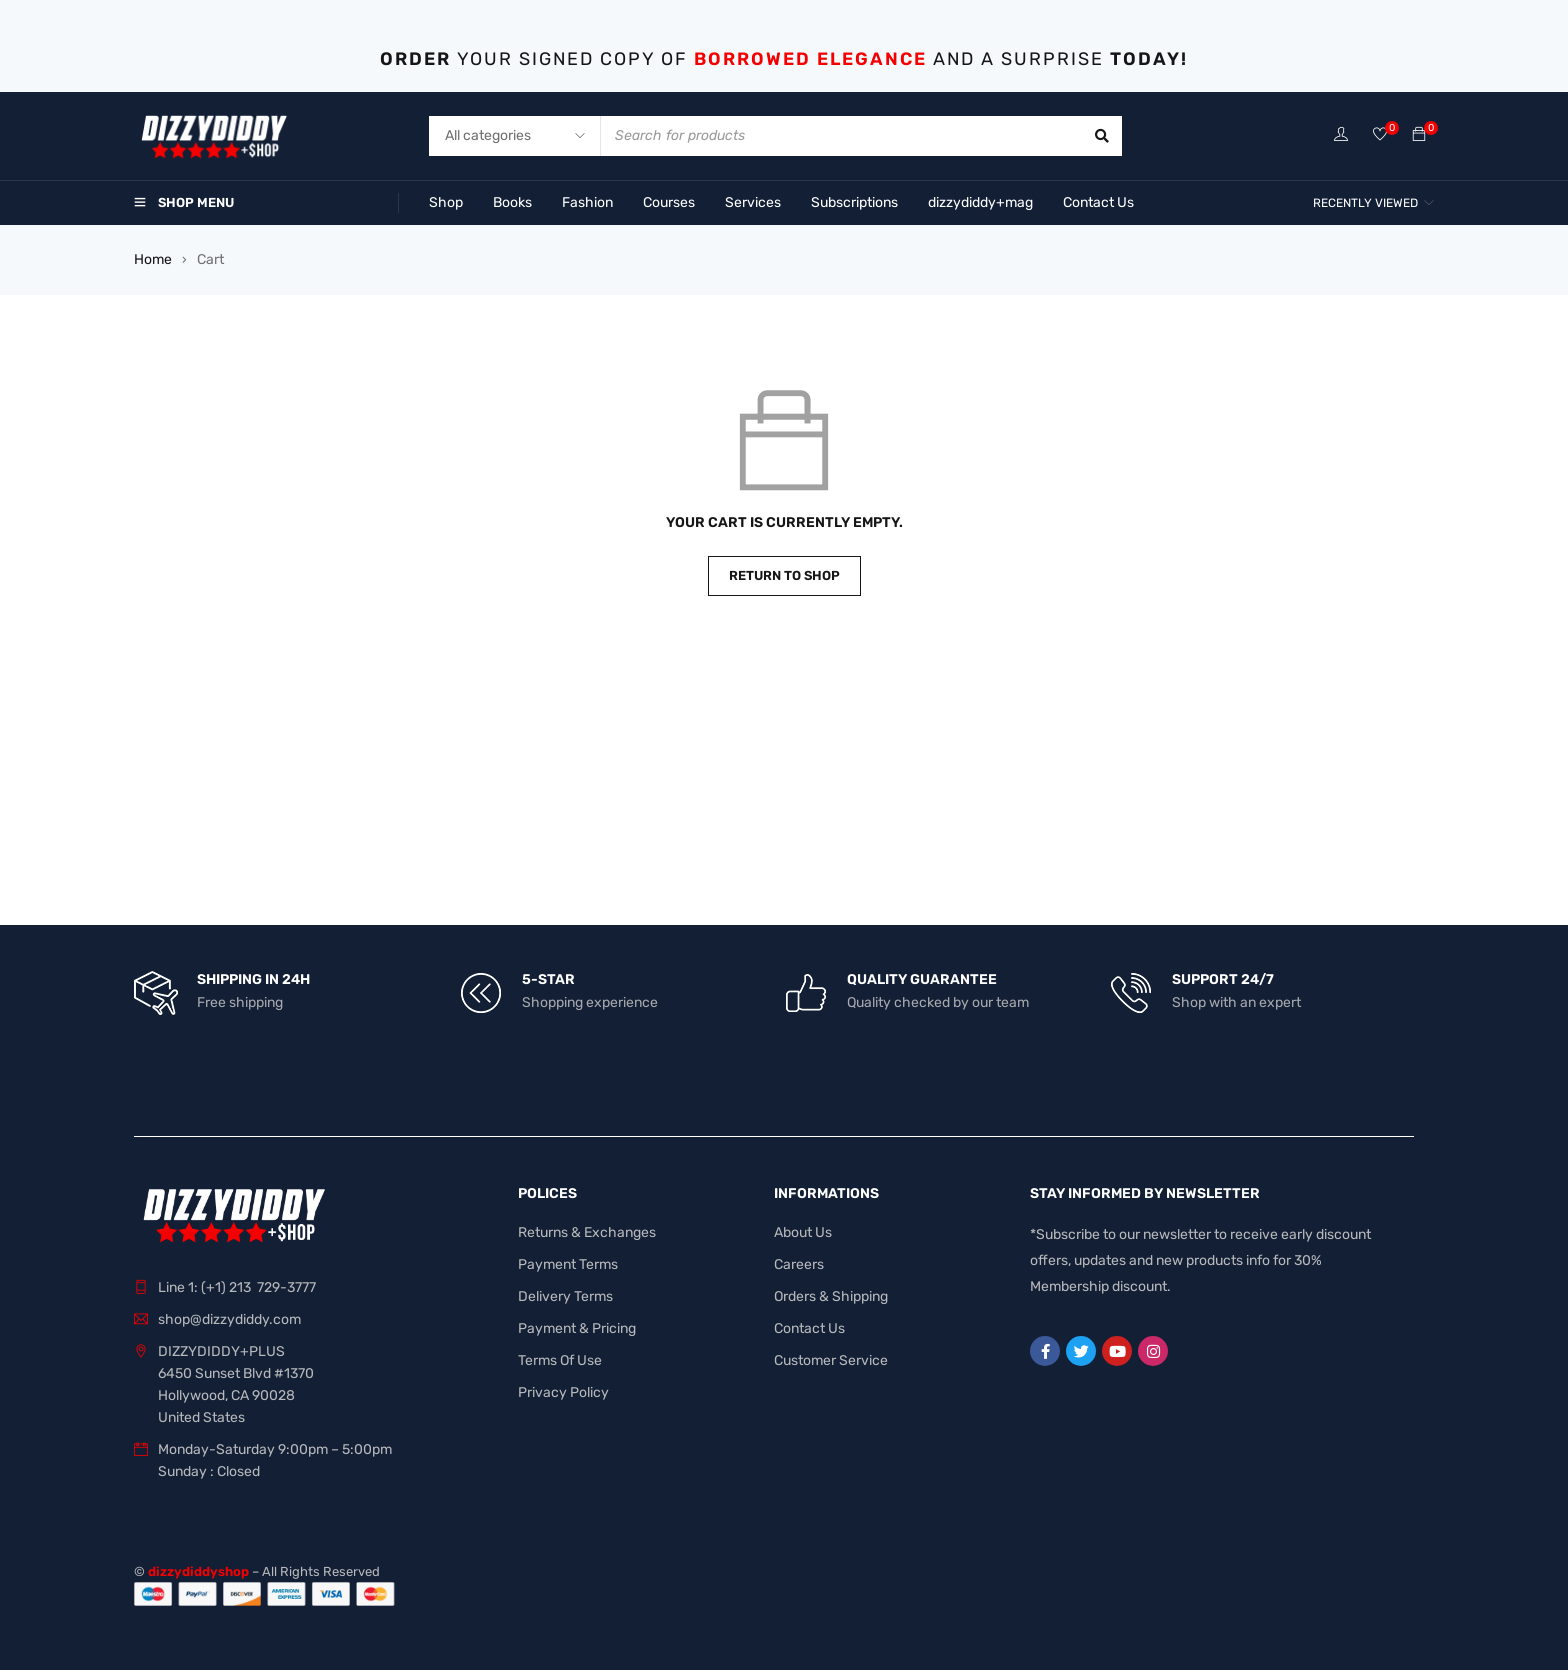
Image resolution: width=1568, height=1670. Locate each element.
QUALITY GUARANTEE (922, 979)
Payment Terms (568, 1264)
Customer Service (831, 1360)
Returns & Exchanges (587, 1232)
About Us (803, 1232)
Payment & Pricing (577, 1328)
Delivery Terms (565, 1296)
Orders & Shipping (831, 1296)
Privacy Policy (563, 1392)
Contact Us (809, 1328)
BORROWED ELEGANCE (810, 59)
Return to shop (784, 575)
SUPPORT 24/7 (1223, 979)
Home (153, 259)
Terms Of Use (560, 1360)
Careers (799, 1264)
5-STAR (548, 979)
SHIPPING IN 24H (253, 979)
